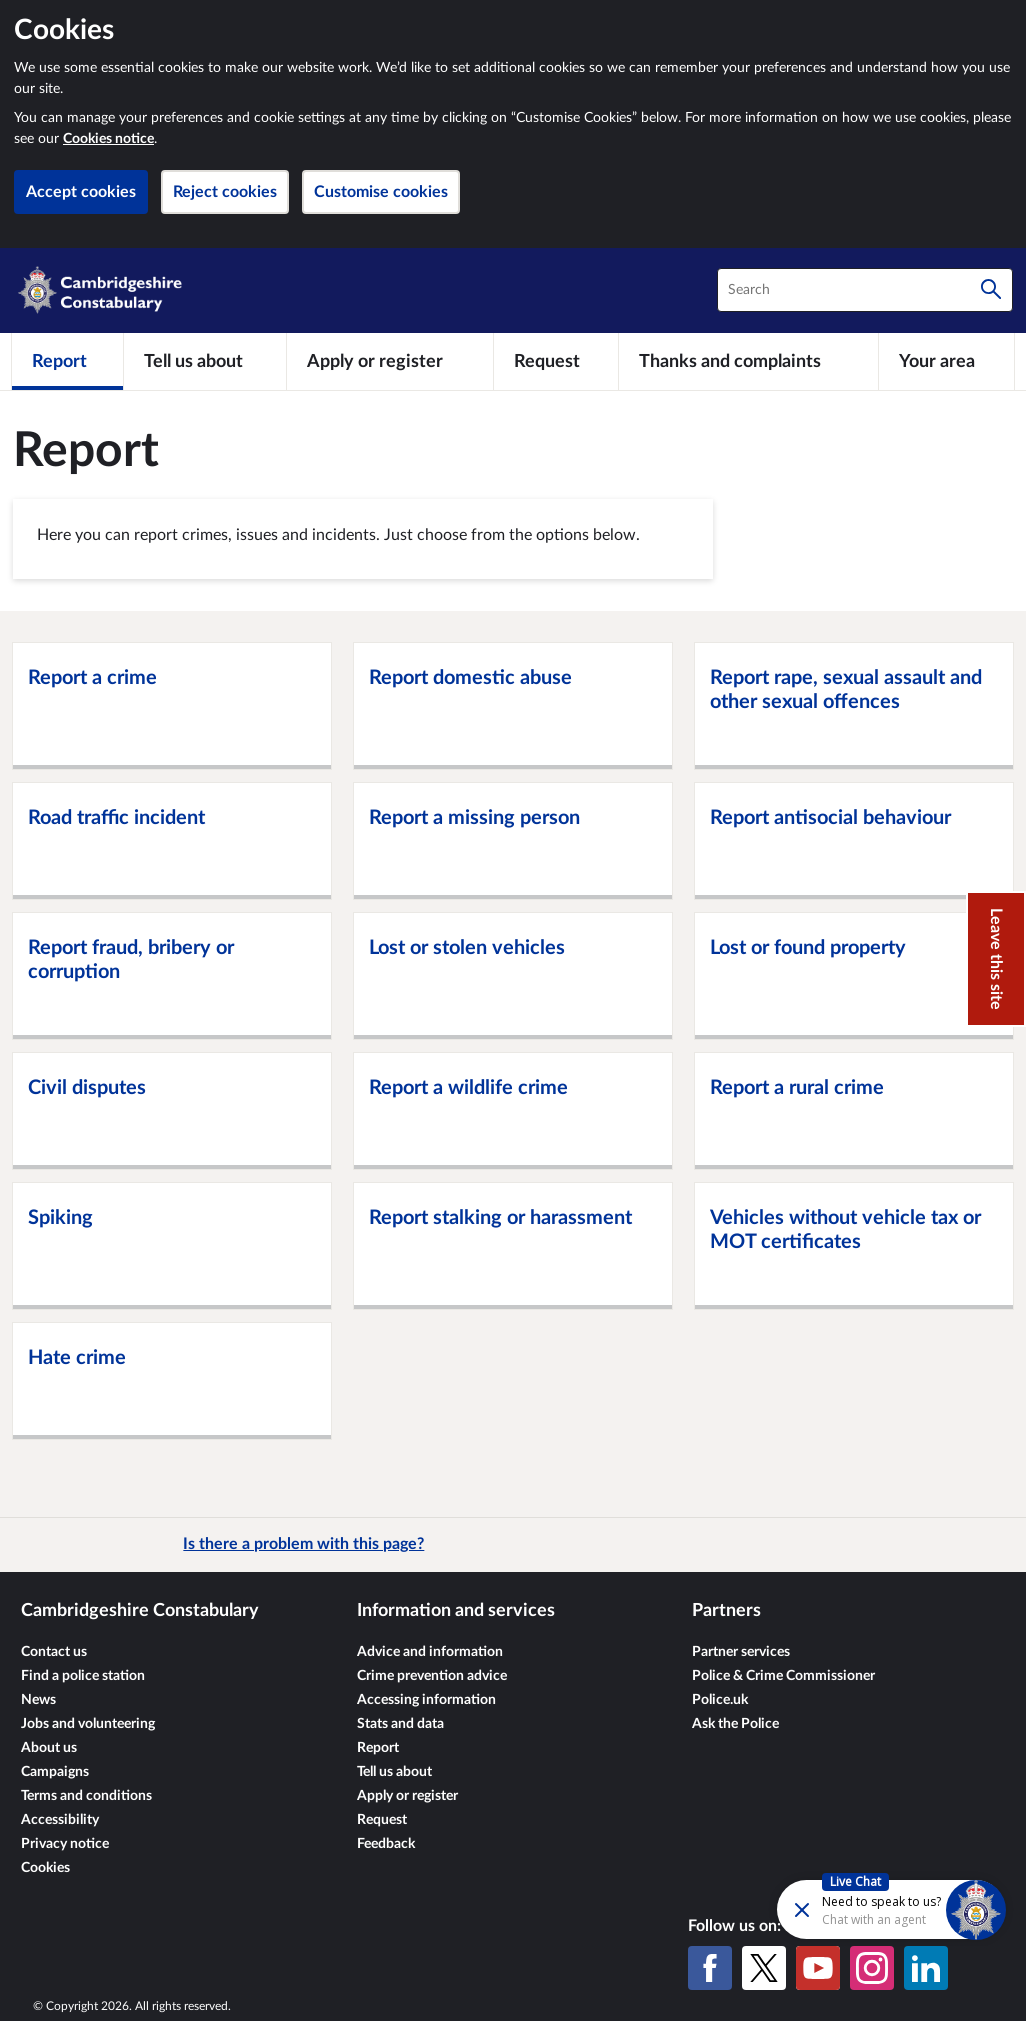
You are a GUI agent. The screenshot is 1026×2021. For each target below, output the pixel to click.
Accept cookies (81, 192)
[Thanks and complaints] (748, 361)
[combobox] (865, 290)
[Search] (991, 290)
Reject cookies (225, 192)
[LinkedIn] (926, 1968)
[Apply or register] (389, 361)
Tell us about (394, 1772)
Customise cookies (381, 192)
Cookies (45, 1868)
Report (378, 1748)
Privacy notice (65, 1844)
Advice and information (430, 1652)
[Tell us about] (205, 361)
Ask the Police (735, 1724)
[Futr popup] (848, 1908)
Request (382, 1820)
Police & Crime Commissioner (783, 1676)
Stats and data (400, 1724)
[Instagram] (872, 1968)
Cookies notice (108, 139)
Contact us (54, 1652)
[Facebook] (710, 1968)
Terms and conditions (86, 1796)
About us (49, 1748)
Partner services (741, 1652)
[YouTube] (818, 1968)
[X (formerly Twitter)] (764, 1968)
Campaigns (55, 1772)
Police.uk (720, 1700)
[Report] (67, 361)
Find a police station (83, 1676)
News (38, 1700)
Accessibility (60, 1820)
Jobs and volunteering (88, 1724)
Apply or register (407, 1796)
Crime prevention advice (432, 1676)
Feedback (386, 1844)
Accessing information (426, 1700)
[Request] (556, 361)
